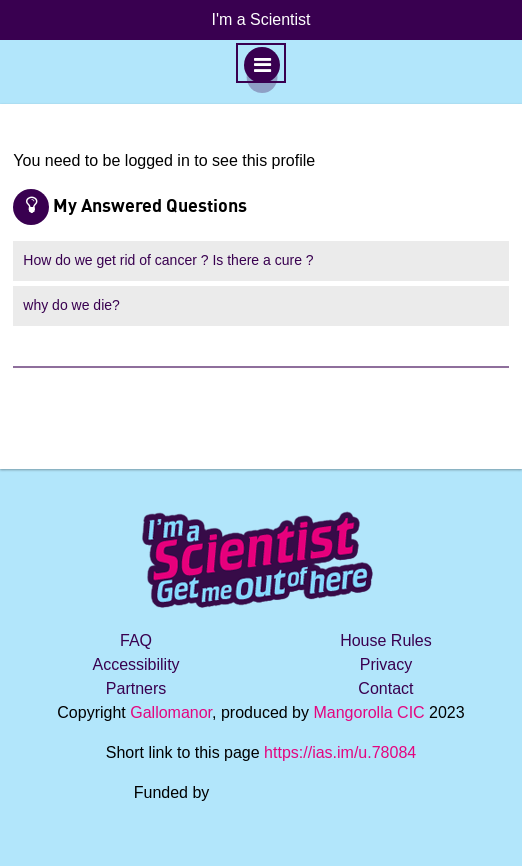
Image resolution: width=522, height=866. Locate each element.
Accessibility (135, 664)
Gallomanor (171, 712)
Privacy (386, 664)
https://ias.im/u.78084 (340, 752)
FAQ (136, 640)
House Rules (386, 640)
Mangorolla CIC (368, 712)
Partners (136, 688)
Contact (385, 688)
